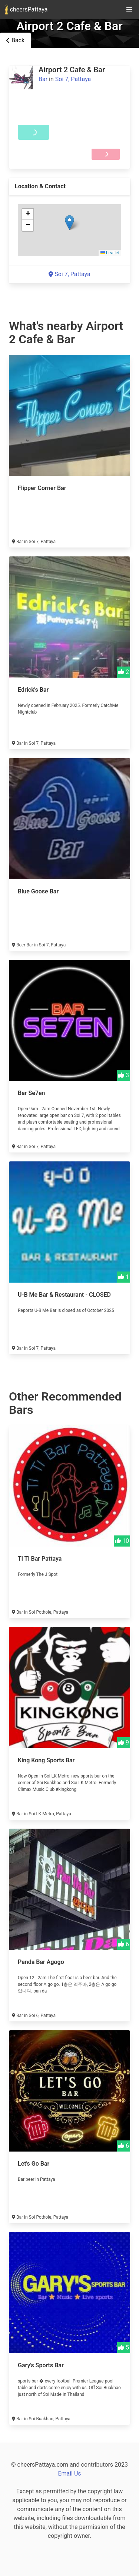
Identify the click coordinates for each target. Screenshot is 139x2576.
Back (15, 40)
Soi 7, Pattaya (73, 79)
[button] (69, 222)
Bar (43, 79)
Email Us (69, 2473)
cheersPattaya (25, 9)
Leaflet (109, 252)
